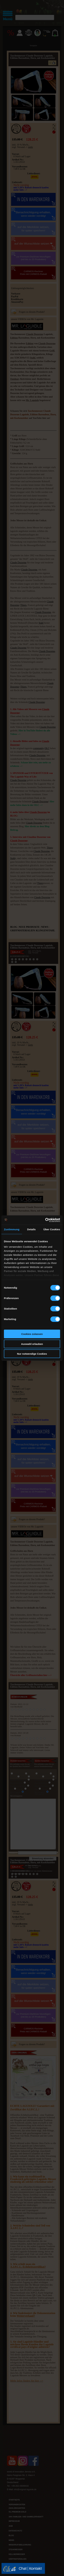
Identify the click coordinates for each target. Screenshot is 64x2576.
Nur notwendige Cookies (32, 1353)
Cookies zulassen (32, 1334)
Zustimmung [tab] (11, 1229)
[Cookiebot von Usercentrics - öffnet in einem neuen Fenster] (45, 1220)
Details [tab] (31, 1229)
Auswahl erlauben (32, 1343)
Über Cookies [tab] (51, 1229)
